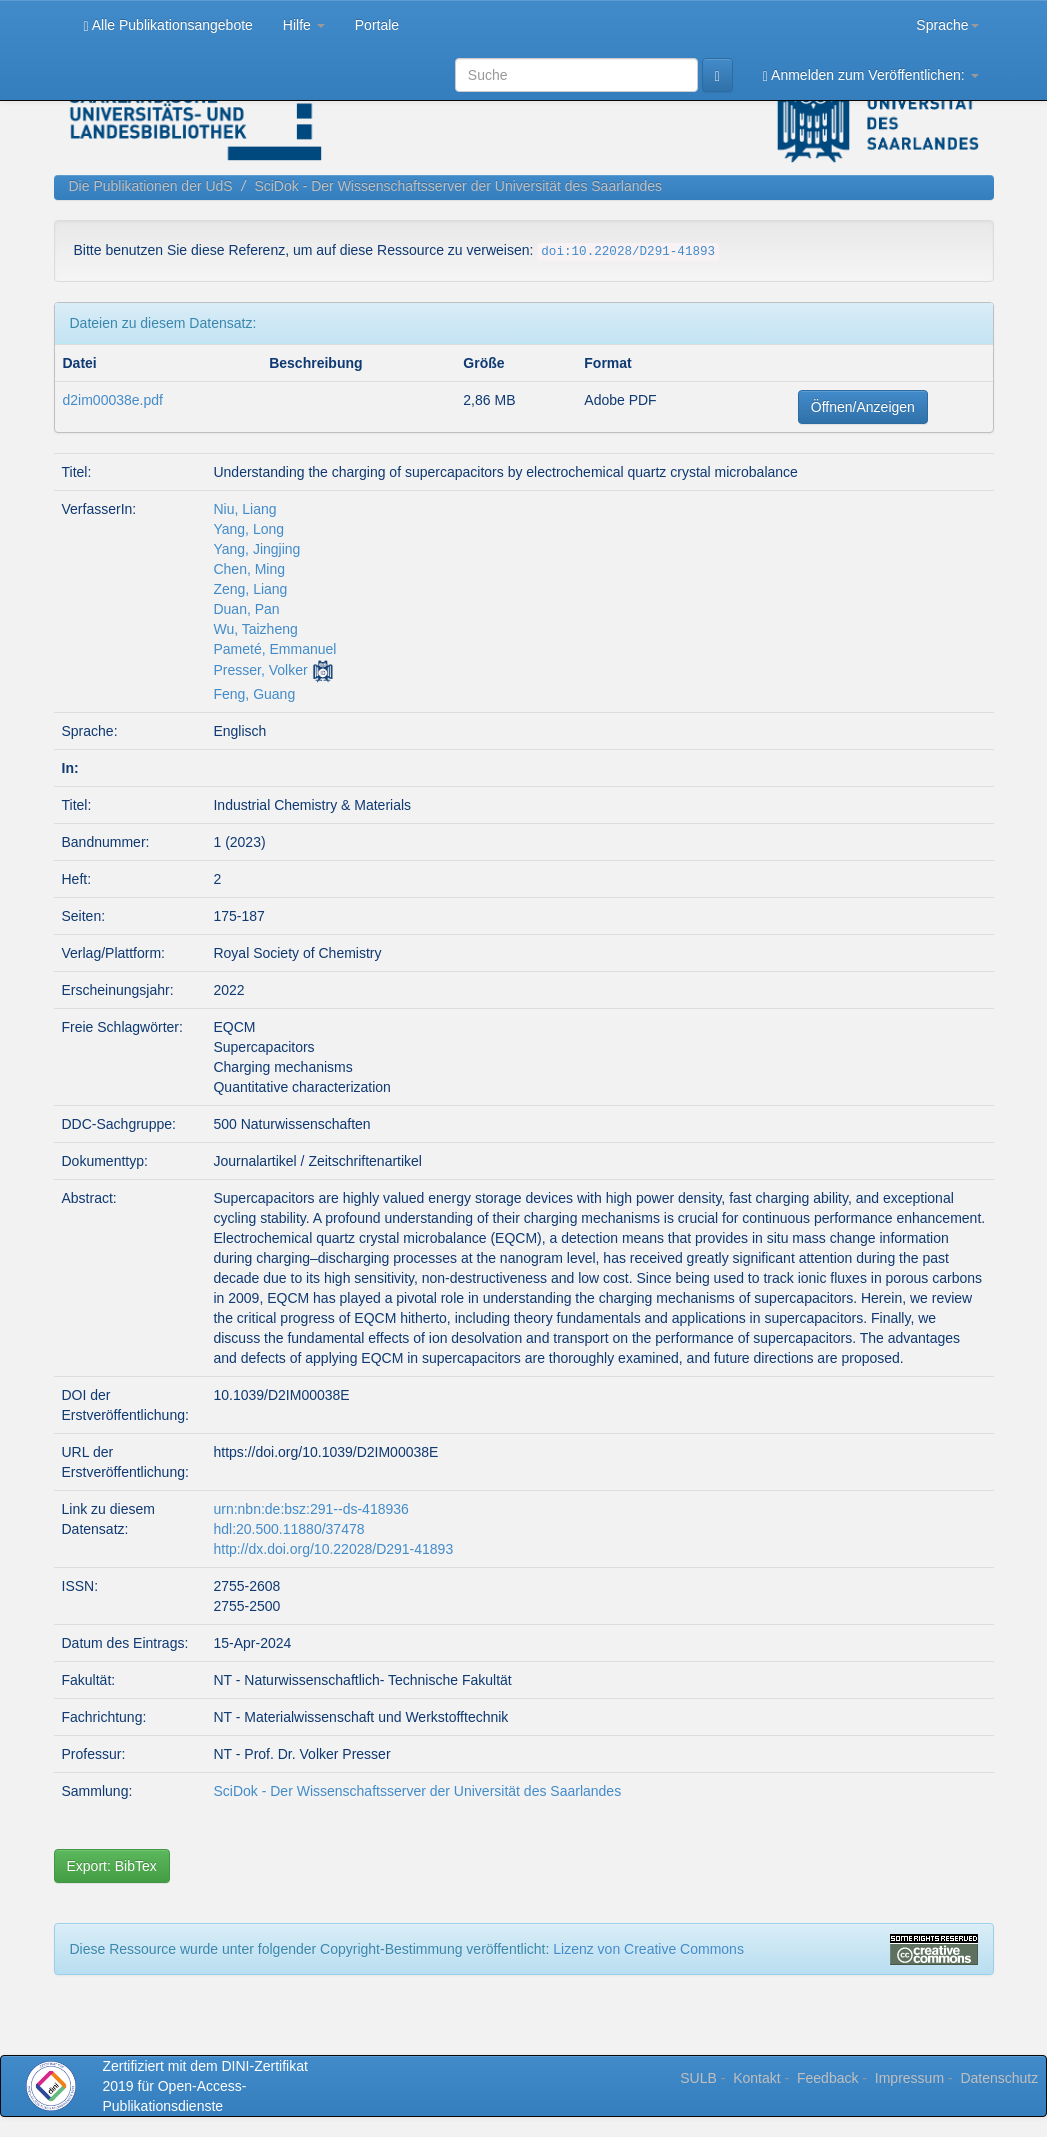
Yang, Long (248, 529)
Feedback (827, 2078)
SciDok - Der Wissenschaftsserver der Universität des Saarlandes (458, 186)
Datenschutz (999, 2078)
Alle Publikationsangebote (168, 25)
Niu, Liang (244, 509)
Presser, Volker (260, 670)
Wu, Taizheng (255, 629)
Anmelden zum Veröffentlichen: (871, 75)
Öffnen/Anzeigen (863, 407)
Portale (377, 25)
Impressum (909, 2078)
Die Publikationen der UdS (151, 186)
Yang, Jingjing (256, 549)
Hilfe (304, 25)
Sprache (947, 25)
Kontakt (756, 2078)
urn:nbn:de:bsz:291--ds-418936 (310, 1509)
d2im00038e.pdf (113, 400)
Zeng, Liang (250, 589)
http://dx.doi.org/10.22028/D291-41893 (333, 1549)
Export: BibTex (112, 1866)
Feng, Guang (254, 694)
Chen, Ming (249, 569)
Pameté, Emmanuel (274, 649)
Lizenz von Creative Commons (648, 1949)
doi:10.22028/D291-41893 (628, 252)
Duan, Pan (246, 609)
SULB (698, 2078)
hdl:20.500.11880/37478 (288, 1529)
